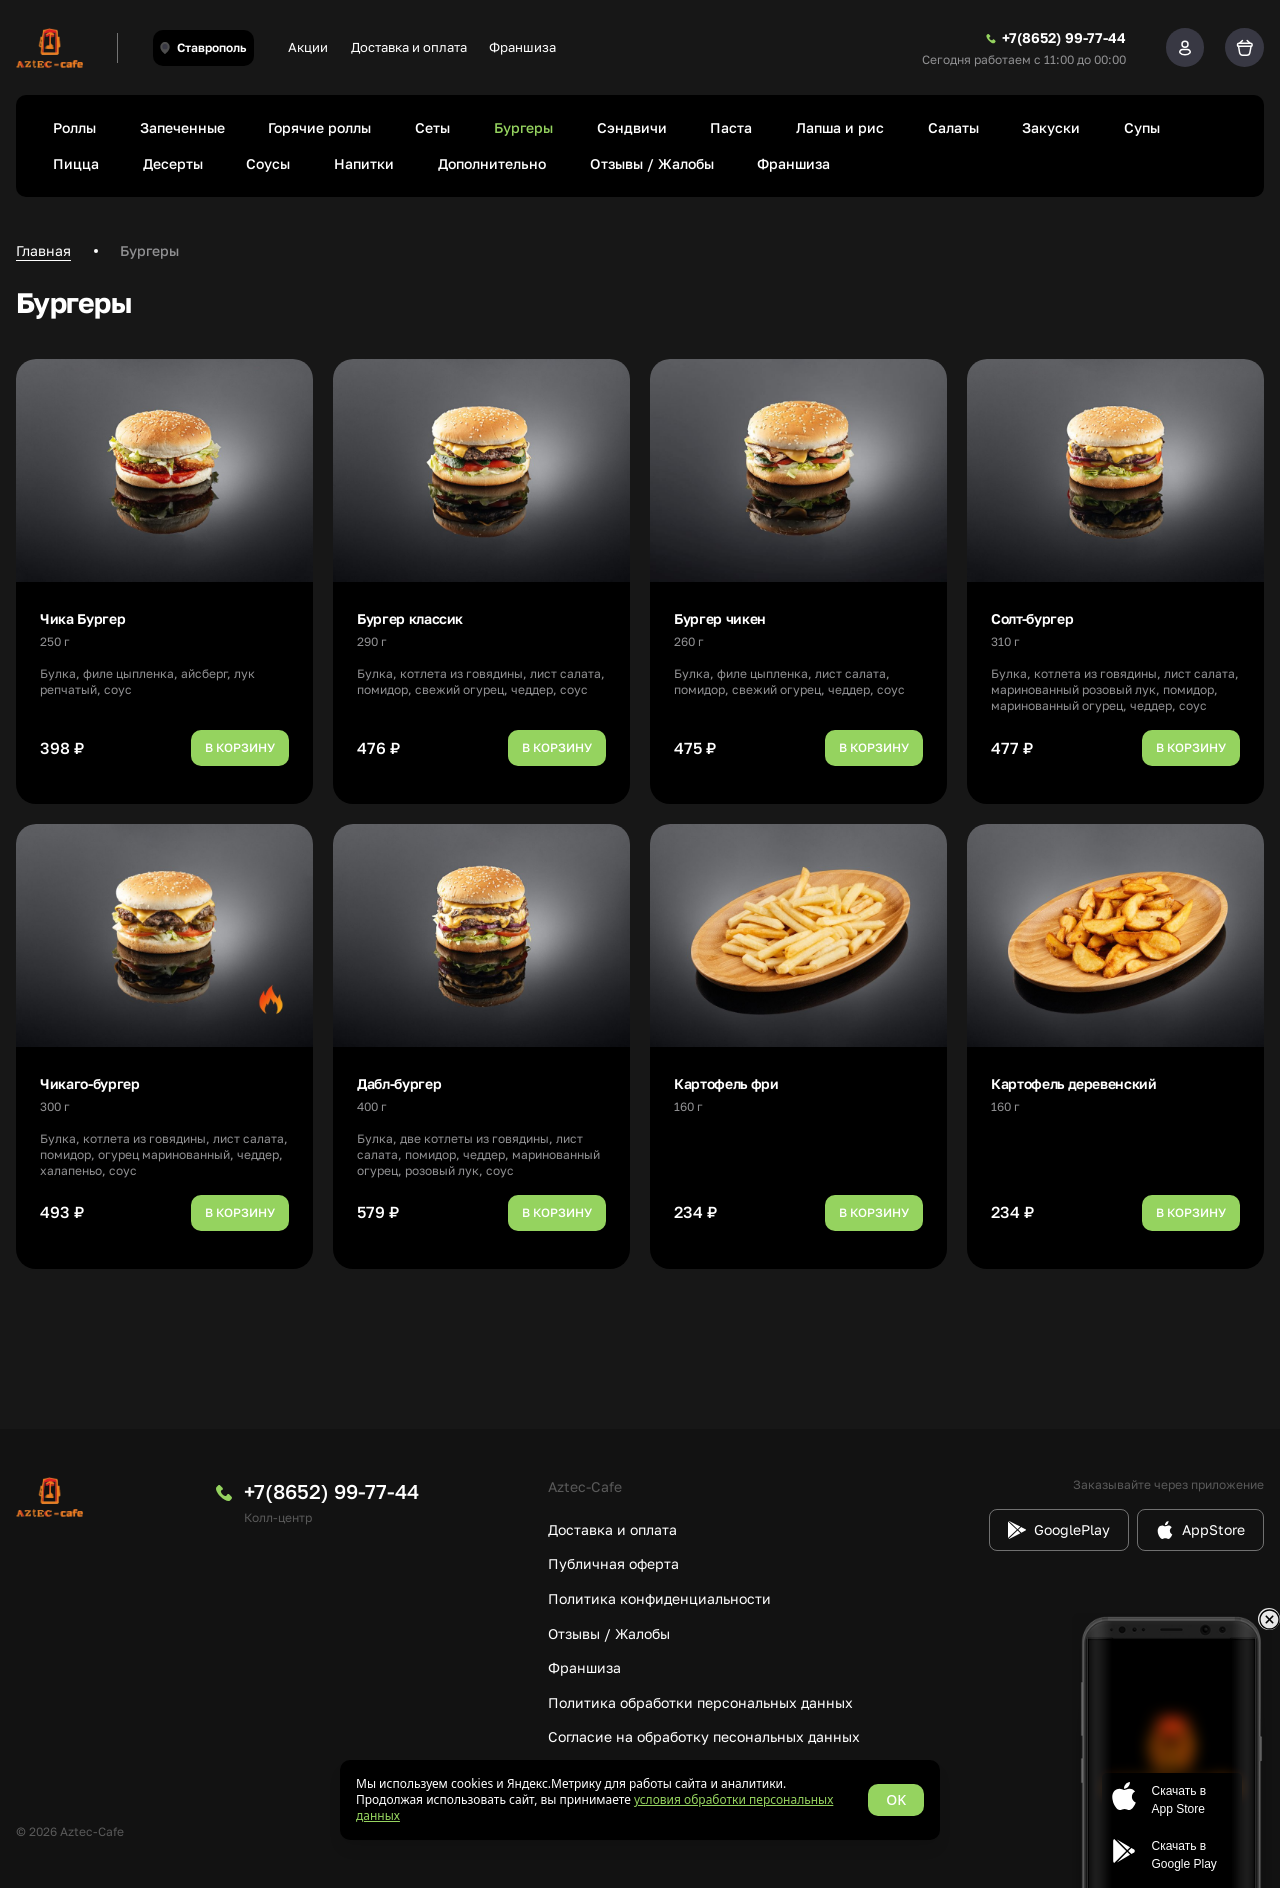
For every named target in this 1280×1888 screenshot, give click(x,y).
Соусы (268, 163)
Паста (731, 127)
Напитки (364, 163)
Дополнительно (492, 163)
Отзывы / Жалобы (652, 163)
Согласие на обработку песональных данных (704, 1736)
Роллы (74, 127)
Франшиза (522, 47)
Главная (43, 250)
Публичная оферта (613, 1563)
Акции (308, 47)
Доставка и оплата (409, 47)
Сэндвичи (632, 127)
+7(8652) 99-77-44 (331, 1491)
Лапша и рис (840, 127)
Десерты (173, 163)
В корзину (240, 747)
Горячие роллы (319, 127)
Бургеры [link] (149, 250)
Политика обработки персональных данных (700, 1702)
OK (896, 1799)
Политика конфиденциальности (659, 1598)
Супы (1142, 127)
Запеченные (182, 127)
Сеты (432, 127)
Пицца (76, 163)
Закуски (1051, 127)
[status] (640, 1800)
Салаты (953, 127)
